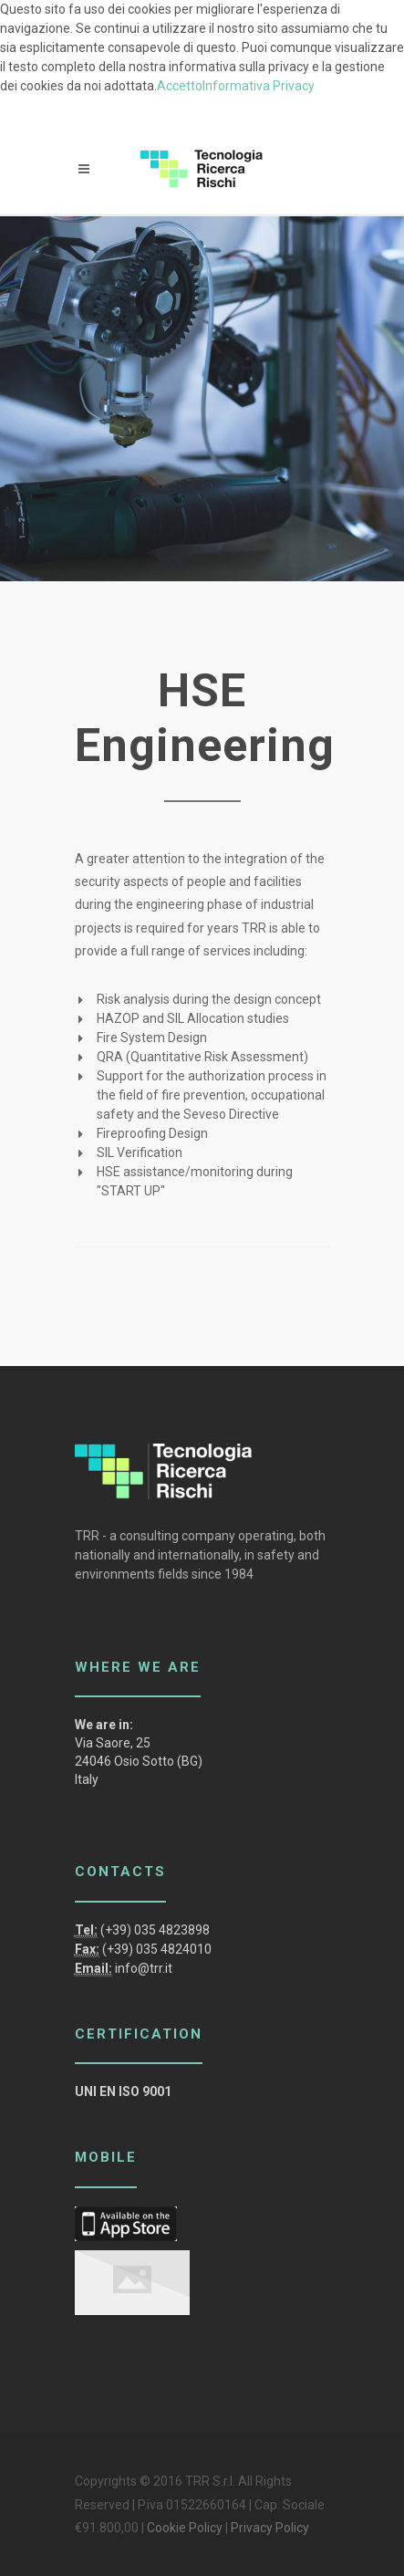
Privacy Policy (270, 2527)
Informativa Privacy (258, 85)
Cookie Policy (185, 2527)
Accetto (179, 85)
